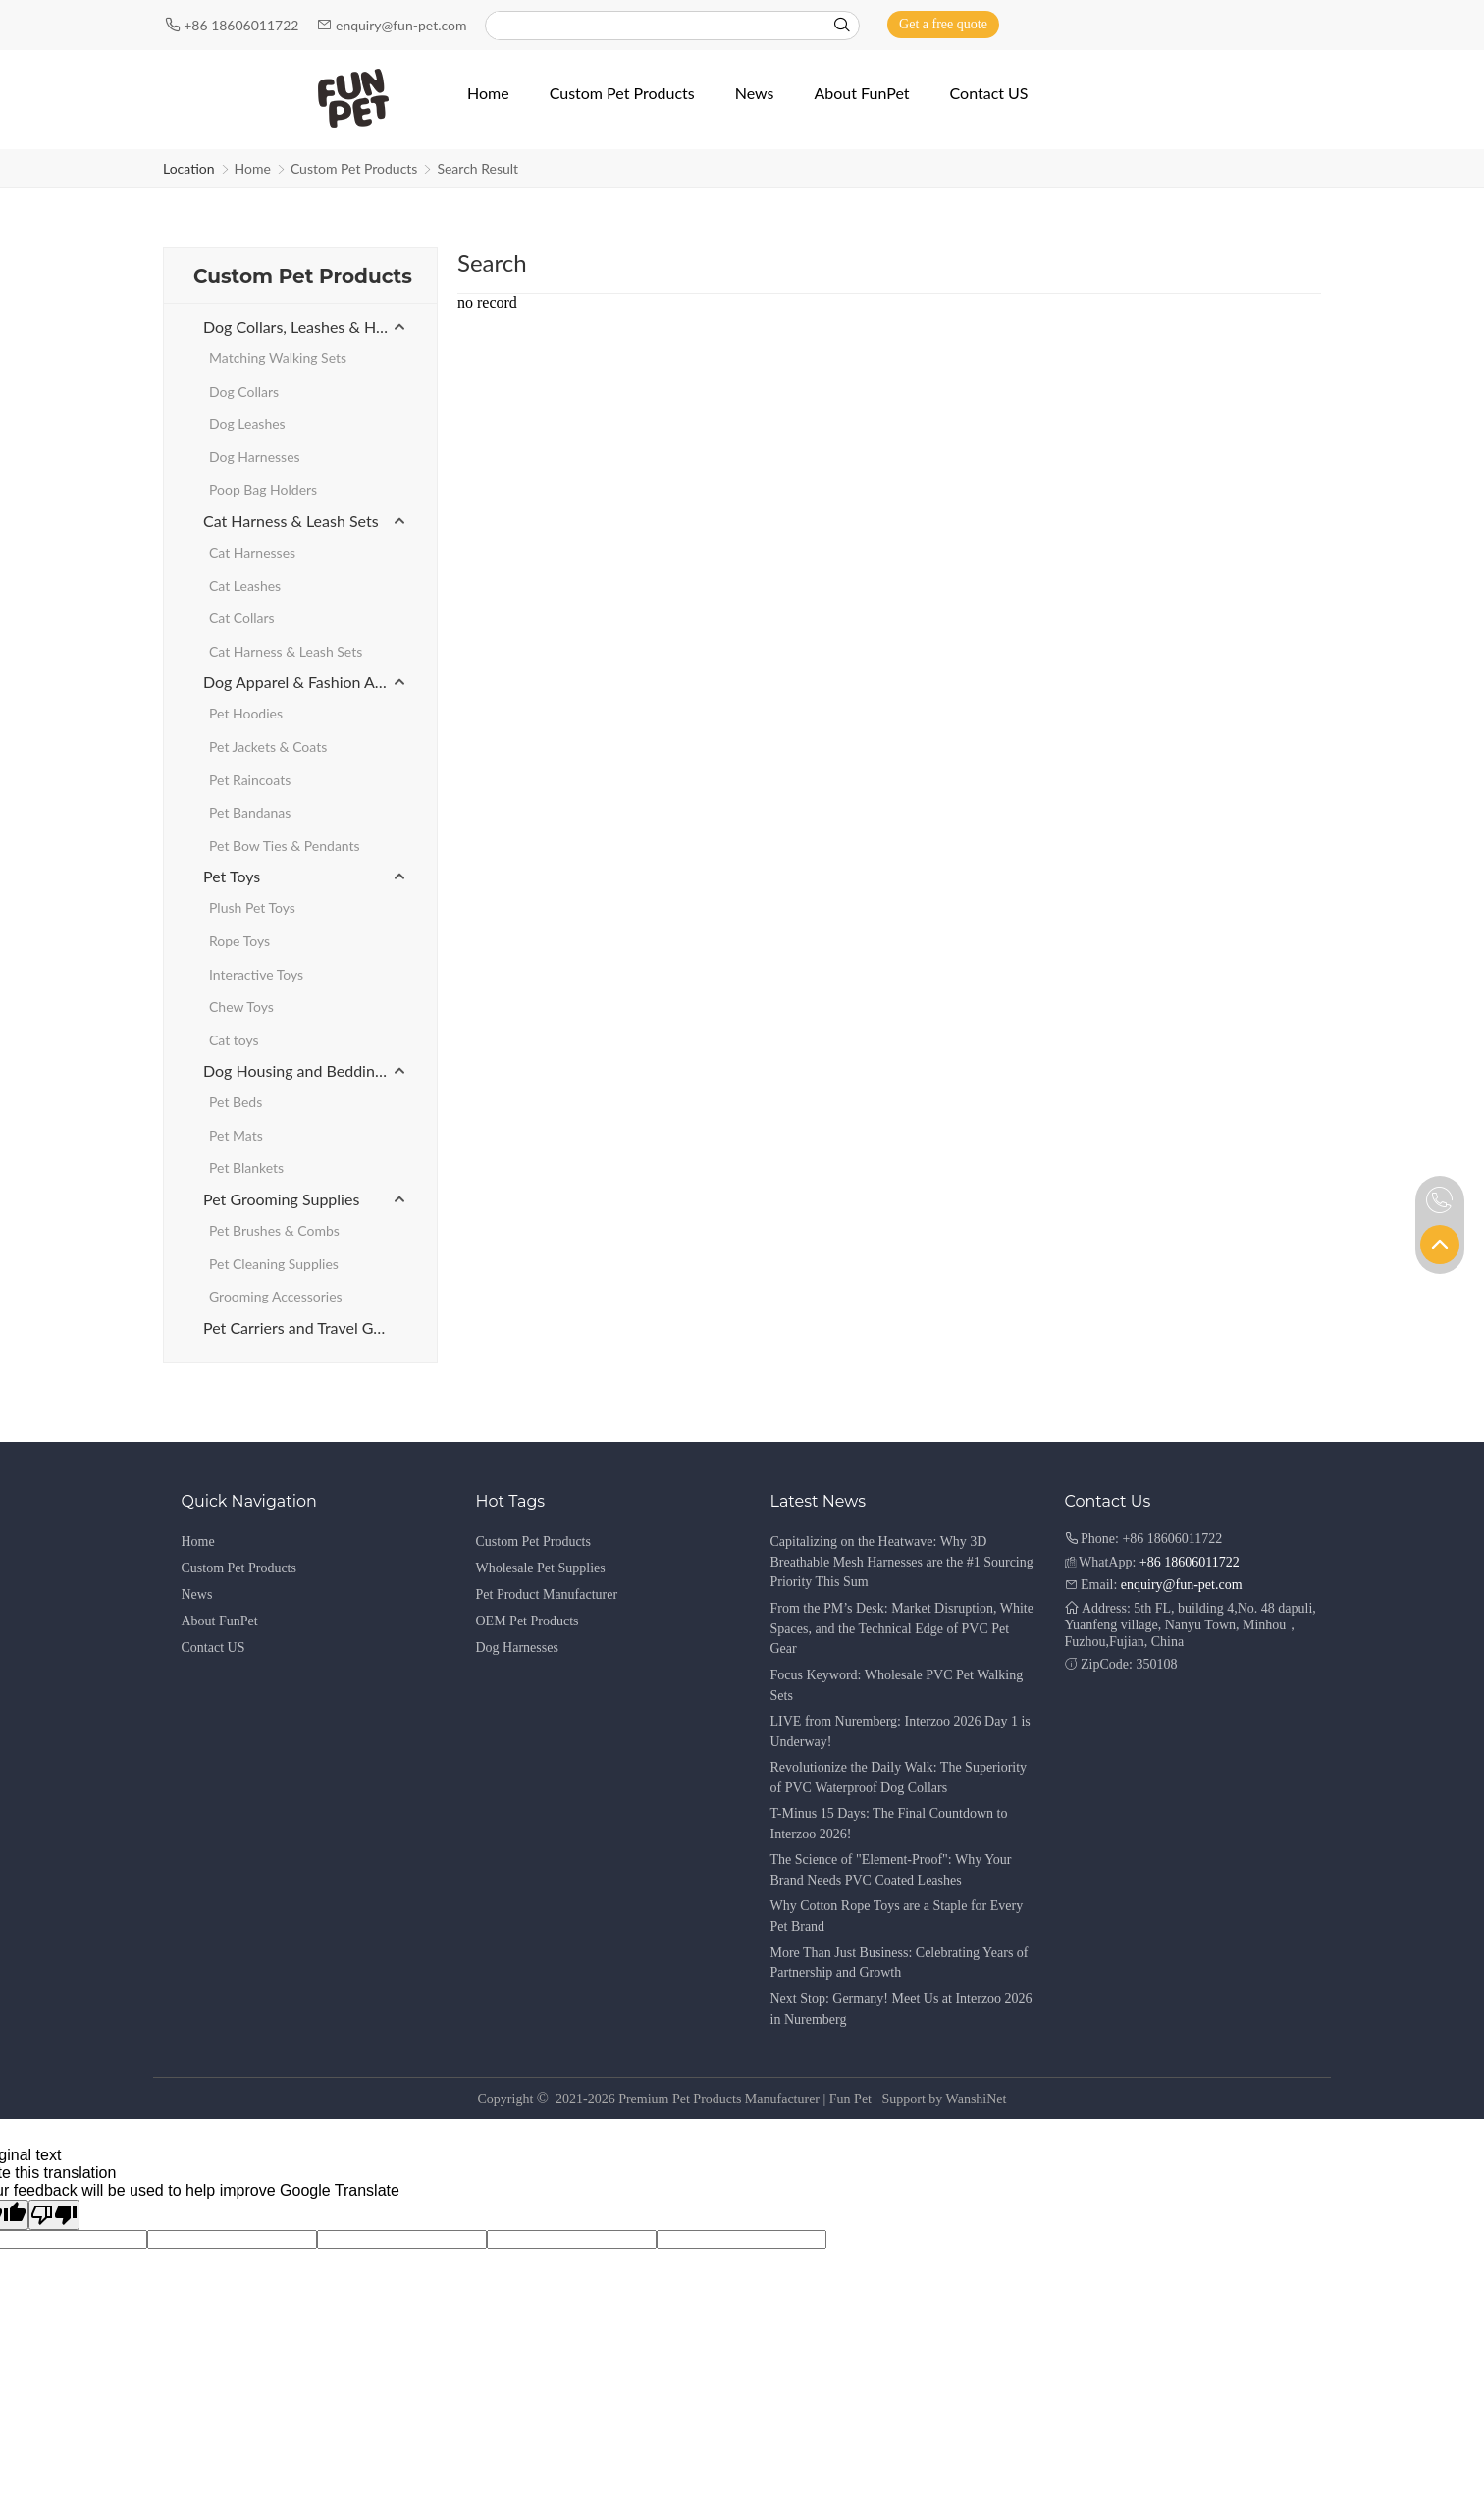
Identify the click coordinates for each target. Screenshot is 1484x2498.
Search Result (477, 168)
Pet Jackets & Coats (268, 746)
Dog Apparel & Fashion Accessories (305, 681)
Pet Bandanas (250, 812)
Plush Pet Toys (252, 907)
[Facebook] (1263, 24)
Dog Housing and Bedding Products (305, 1070)
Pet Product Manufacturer (547, 1594)
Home (253, 168)
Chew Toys (241, 1006)
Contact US (213, 1647)
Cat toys (234, 1040)
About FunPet (220, 1621)
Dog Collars (244, 391)
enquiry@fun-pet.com (403, 25)
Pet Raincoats (250, 779)
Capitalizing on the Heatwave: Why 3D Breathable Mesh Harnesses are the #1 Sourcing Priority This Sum (902, 1562)
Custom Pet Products (354, 168)
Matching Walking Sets (277, 357)
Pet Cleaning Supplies (274, 1263)
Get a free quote (943, 24)
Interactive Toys (256, 974)
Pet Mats (236, 1135)
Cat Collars (242, 618)
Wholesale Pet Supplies (541, 1568)
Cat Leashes (245, 585)
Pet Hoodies (246, 713)
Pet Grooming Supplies (281, 1199)
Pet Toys (231, 876)
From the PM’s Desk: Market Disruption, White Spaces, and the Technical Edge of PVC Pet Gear (902, 1629)
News (197, 1594)
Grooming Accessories (276, 1296)
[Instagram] (1318, 24)
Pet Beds (235, 1101)
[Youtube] (1292, 24)
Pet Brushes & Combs (274, 1230)
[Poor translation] (54, 2215)
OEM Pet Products (527, 1621)
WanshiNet (976, 2099)
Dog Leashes (247, 423)
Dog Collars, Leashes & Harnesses (305, 326)
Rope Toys (239, 940)
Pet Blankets (246, 1167)
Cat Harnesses (252, 552)
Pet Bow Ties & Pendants (284, 845)
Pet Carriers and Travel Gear (299, 1327)
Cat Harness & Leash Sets (291, 520)
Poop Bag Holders (263, 489)
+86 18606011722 (243, 25)
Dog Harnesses (254, 457)
